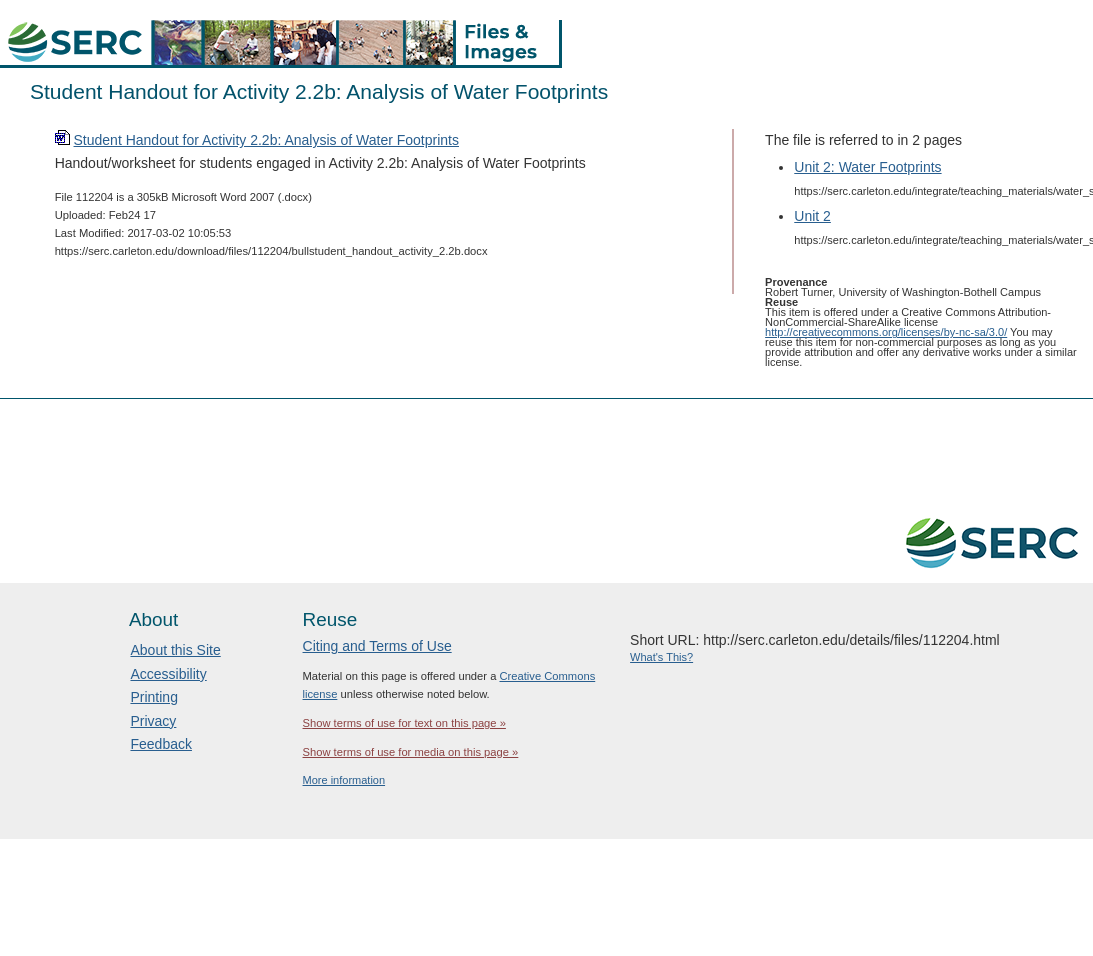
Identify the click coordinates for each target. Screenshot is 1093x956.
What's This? (661, 657)
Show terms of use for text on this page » (404, 723)
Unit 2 (812, 216)
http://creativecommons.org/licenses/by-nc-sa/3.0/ (886, 332)
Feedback (160, 744)
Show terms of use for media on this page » (411, 752)
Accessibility (168, 674)
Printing (153, 697)
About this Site (175, 650)
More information (344, 780)
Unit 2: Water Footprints (867, 167)
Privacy (153, 721)
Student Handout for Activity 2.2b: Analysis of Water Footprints (266, 140)
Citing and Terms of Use (377, 646)
